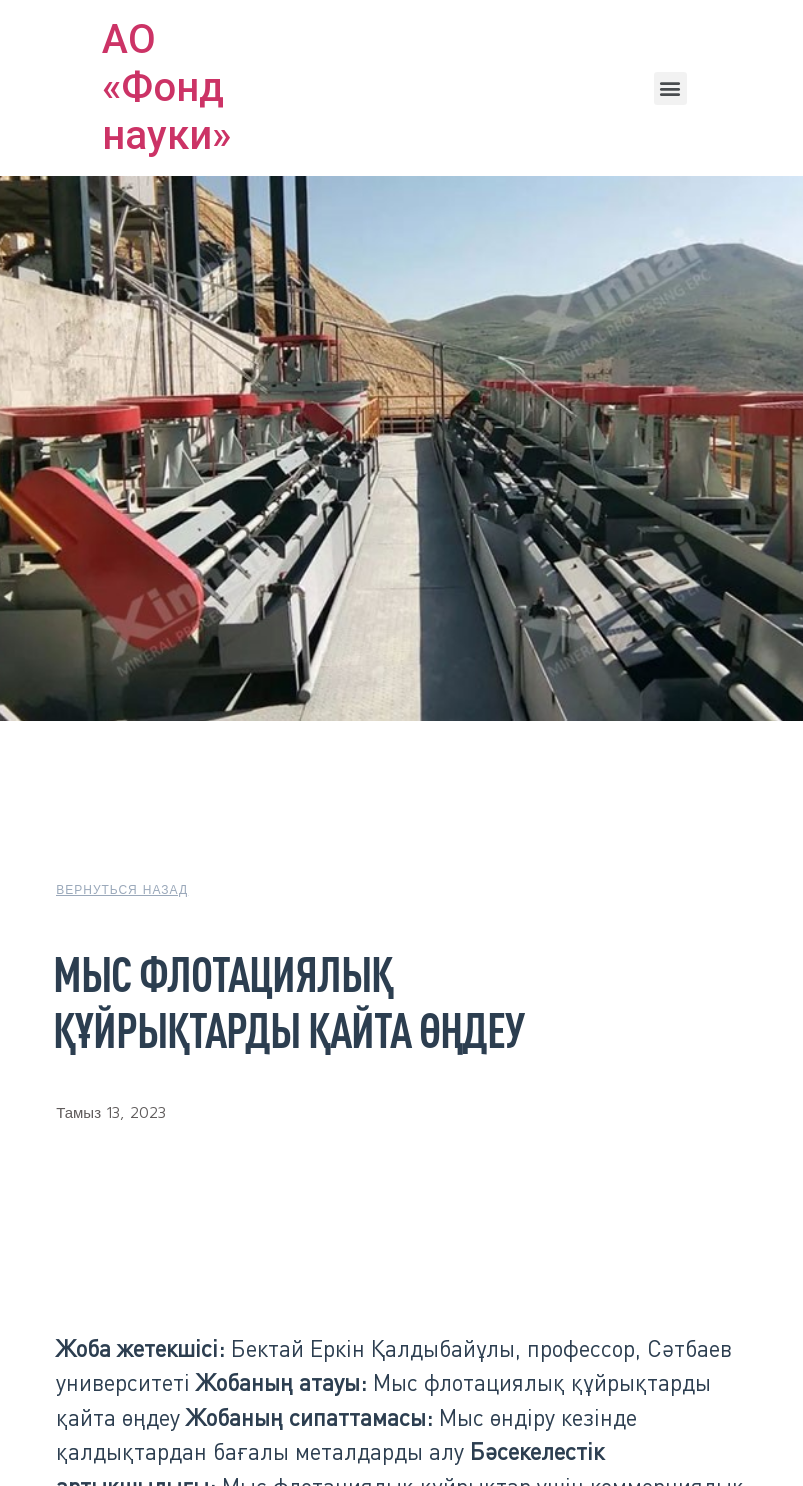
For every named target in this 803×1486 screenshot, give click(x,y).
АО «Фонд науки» (166, 87)
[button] (670, 88)
